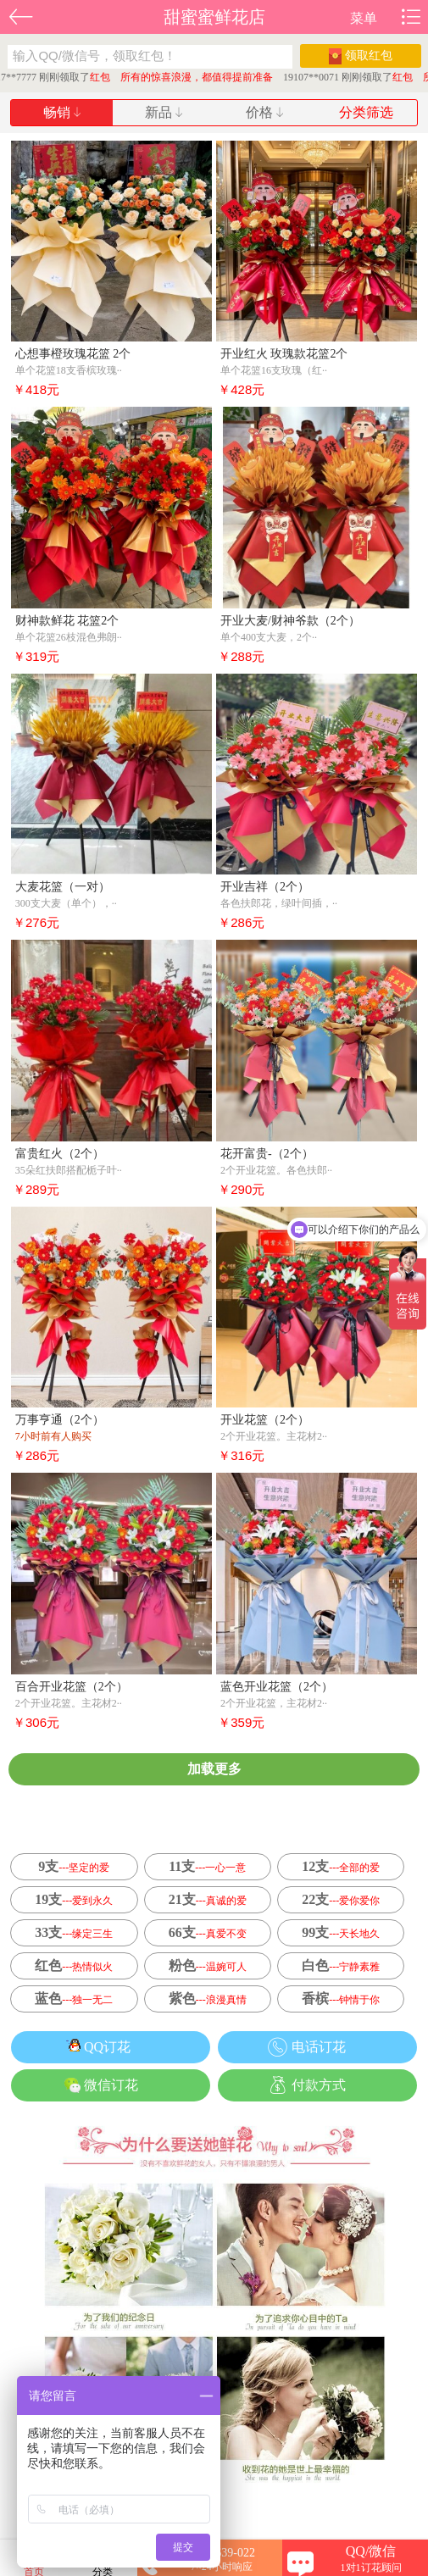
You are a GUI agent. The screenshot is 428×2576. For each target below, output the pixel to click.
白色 (341, 1965)
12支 (341, 1866)
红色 (74, 1965)
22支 (341, 1899)
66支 (208, 1932)
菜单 (363, 18)
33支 (74, 1932)
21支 (208, 1899)
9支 (73, 1866)
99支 (341, 1932)
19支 (74, 1899)
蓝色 (74, 1998)
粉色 (208, 1965)
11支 (207, 1866)
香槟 (341, 1998)
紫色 (208, 1998)
